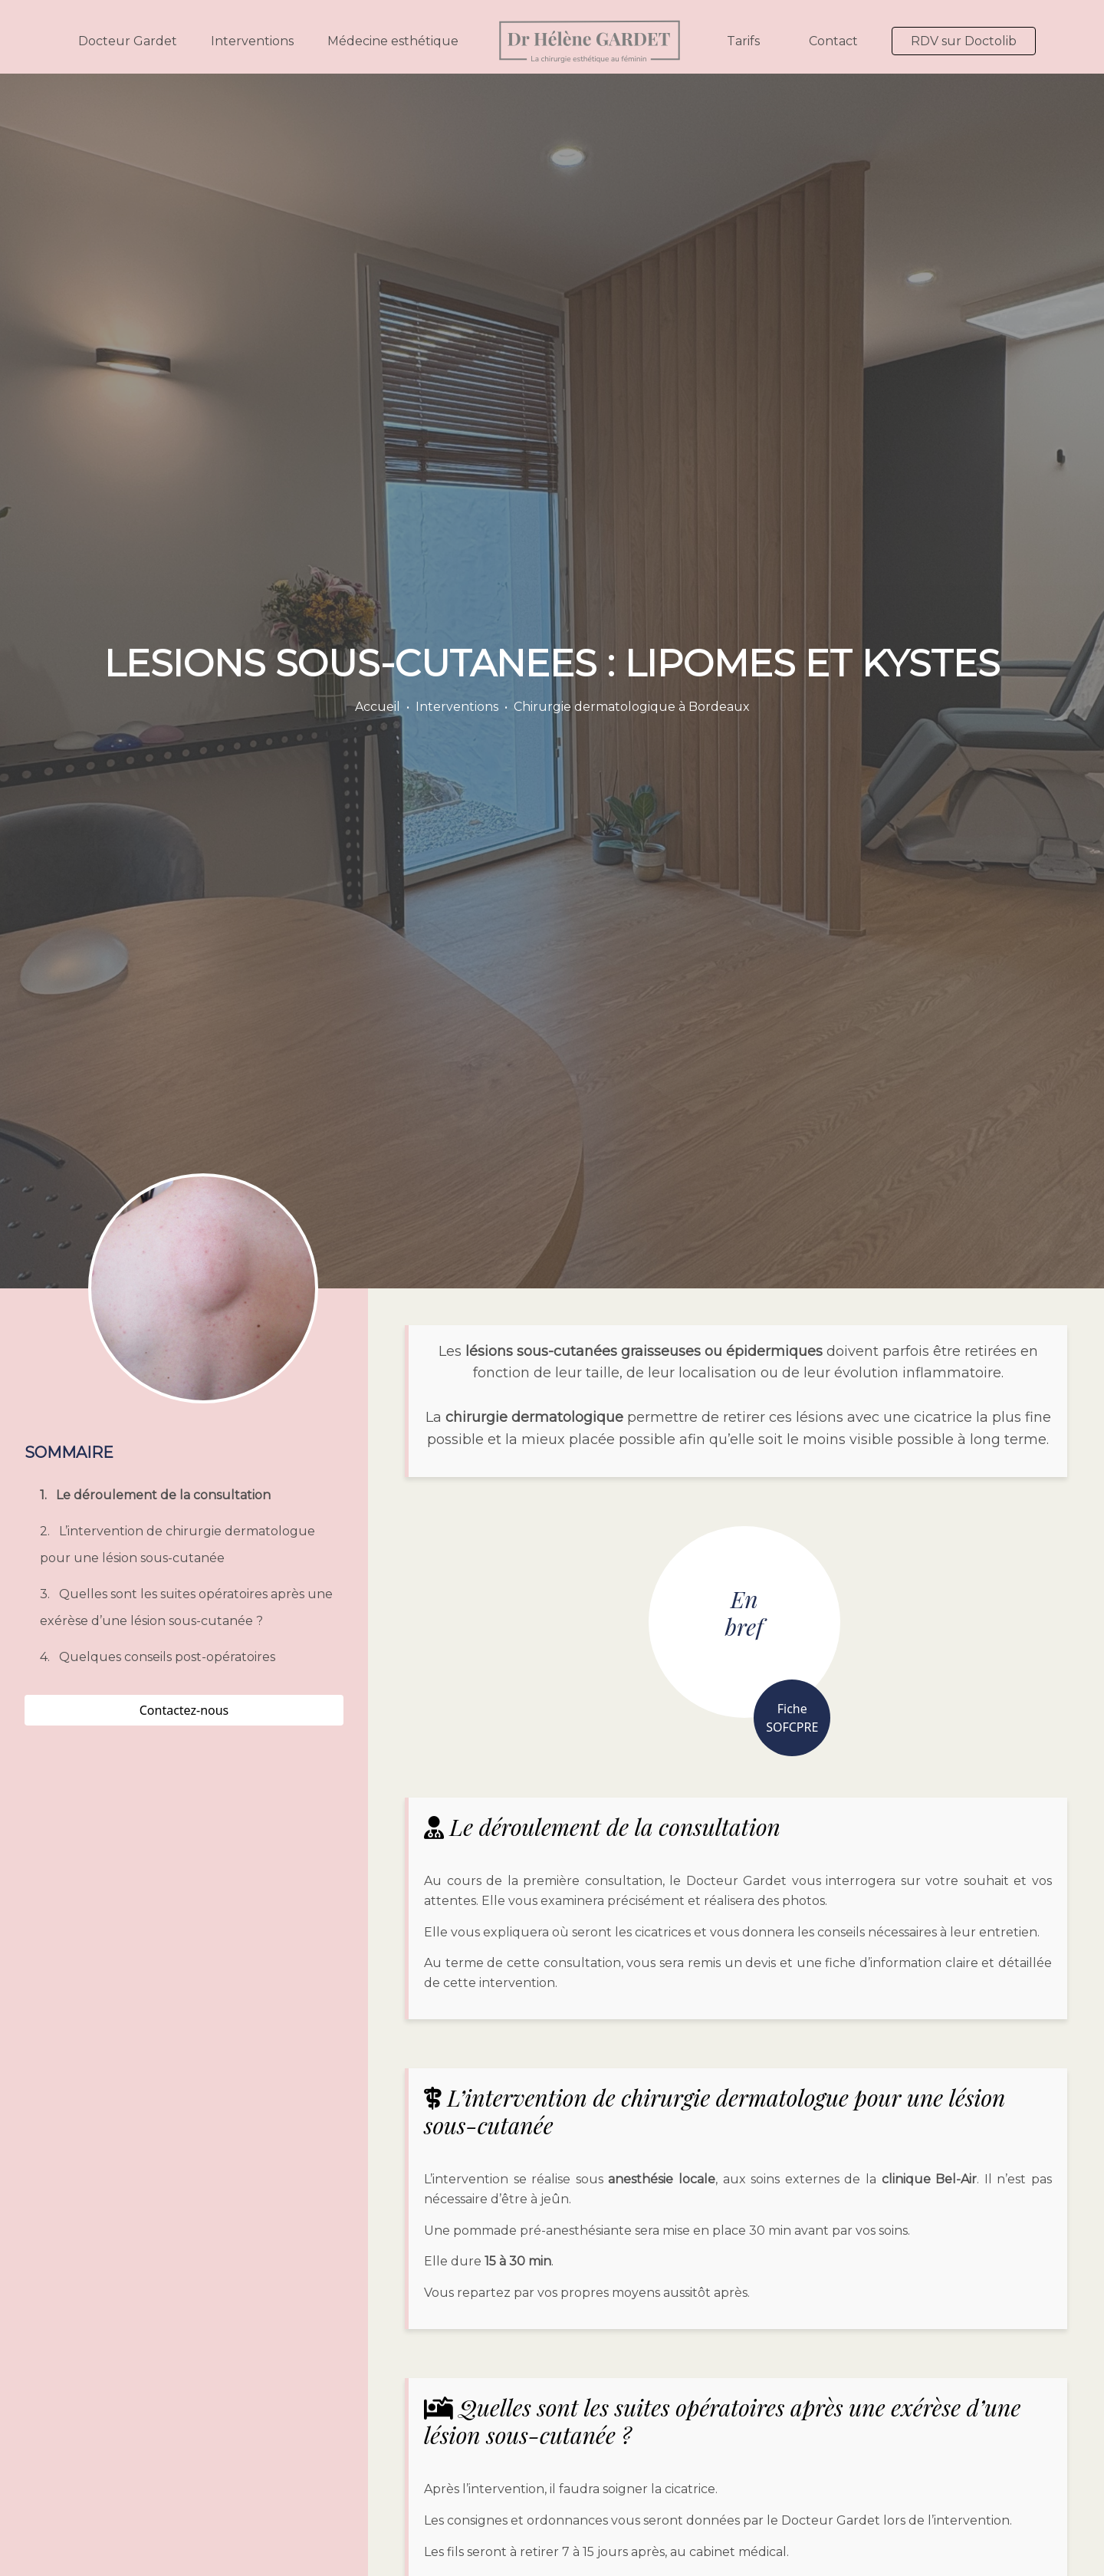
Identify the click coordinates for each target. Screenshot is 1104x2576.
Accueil (377, 706)
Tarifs (743, 41)
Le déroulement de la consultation (163, 1495)
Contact (833, 41)
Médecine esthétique (392, 41)
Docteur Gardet (127, 41)
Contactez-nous (184, 1710)
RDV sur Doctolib (964, 41)
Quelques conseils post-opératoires (167, 1657)
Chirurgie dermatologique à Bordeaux (632, 706)
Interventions (252, 41)
